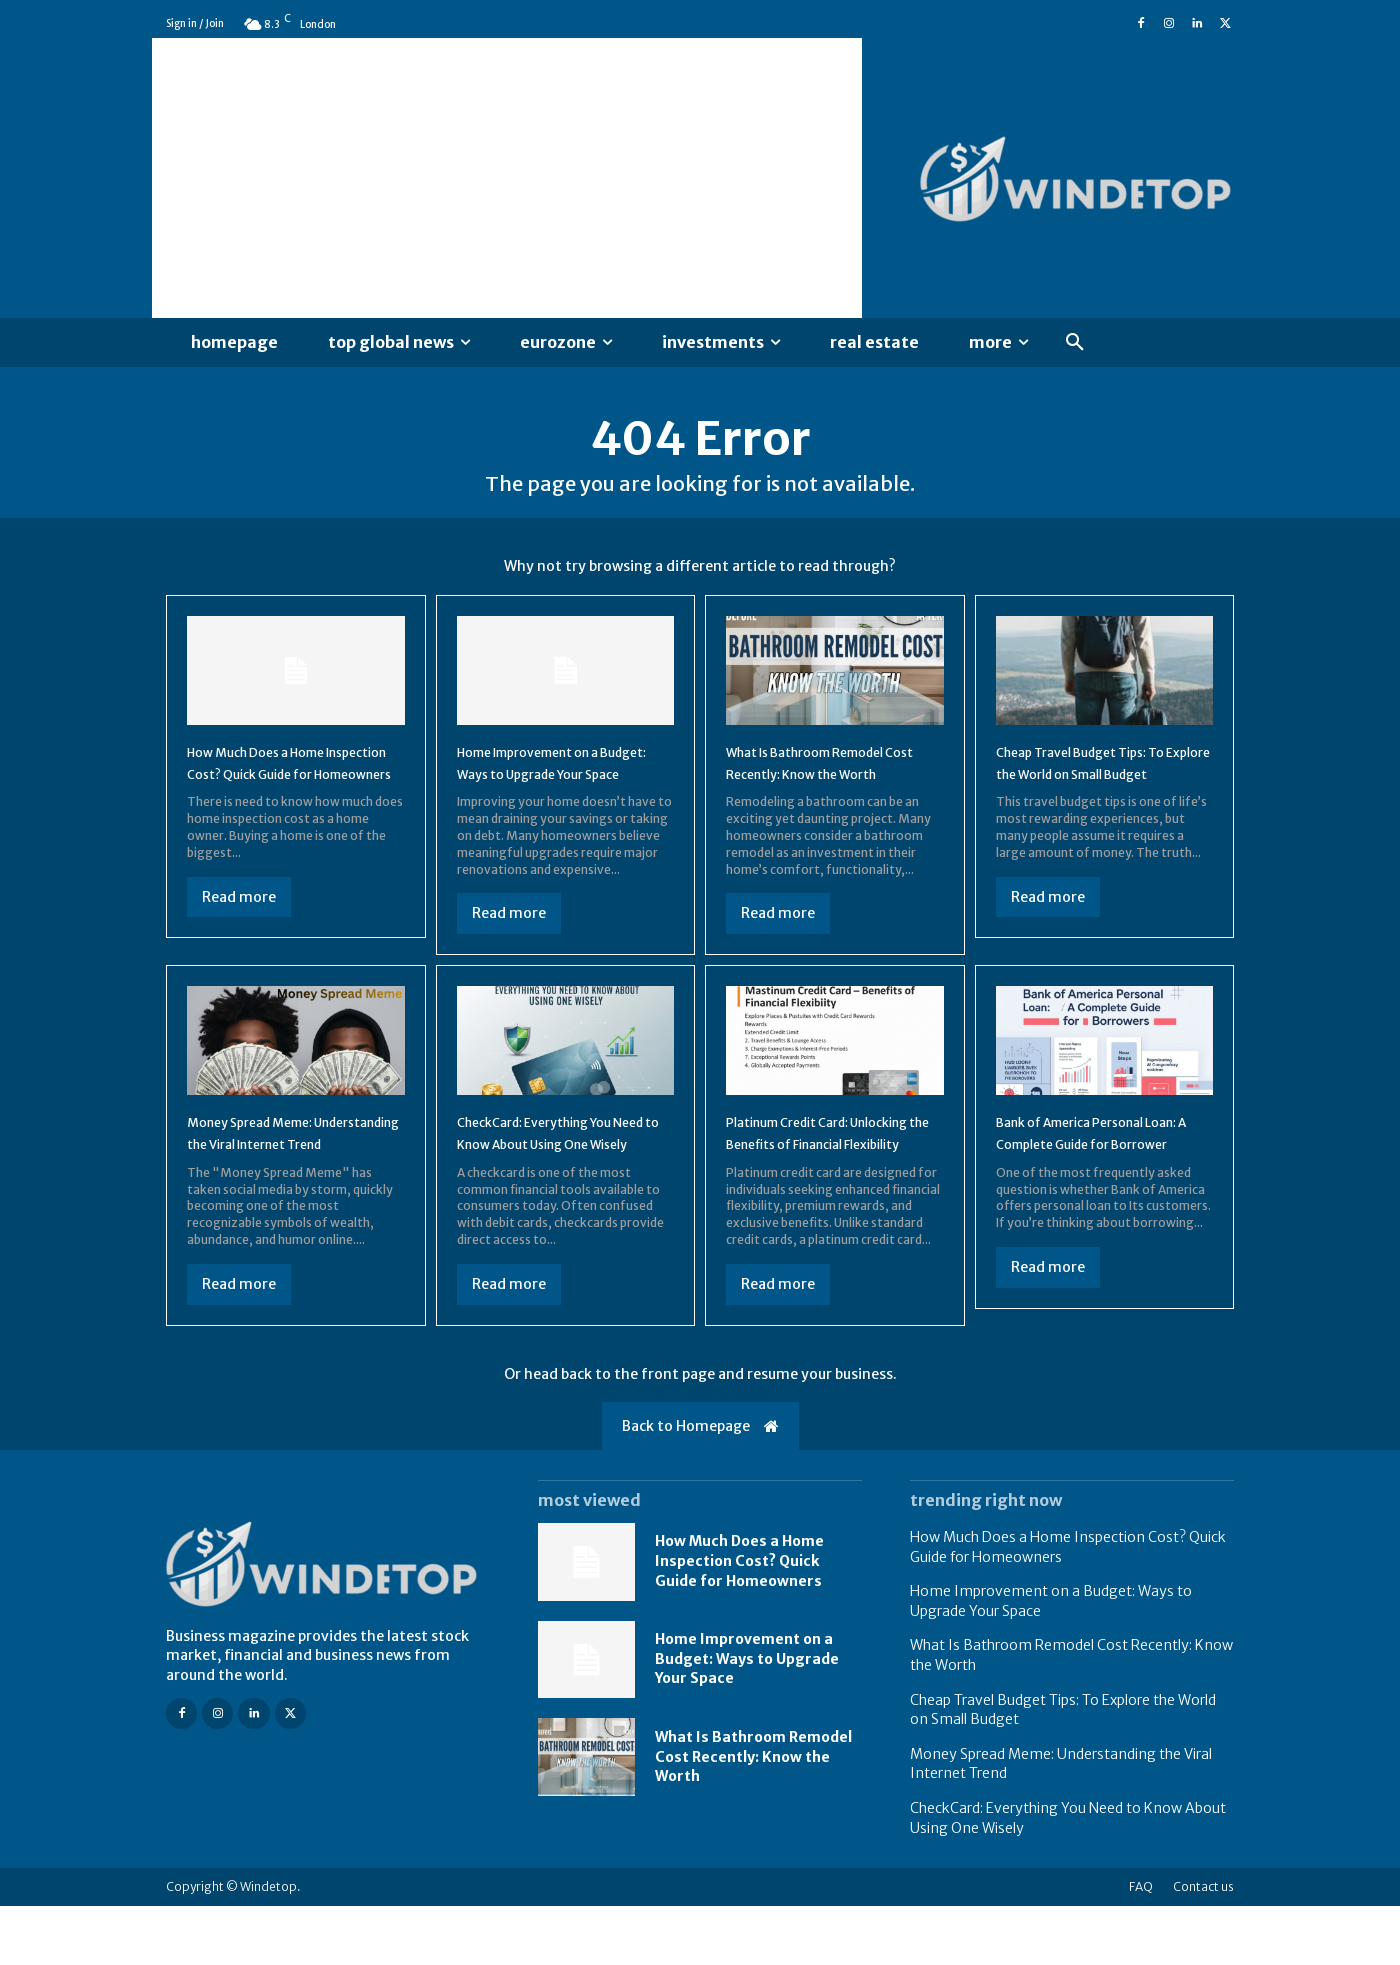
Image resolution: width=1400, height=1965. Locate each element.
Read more (239, 933)
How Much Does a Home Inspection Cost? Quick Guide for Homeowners (276, 787)
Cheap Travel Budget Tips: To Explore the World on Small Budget (1095, 787)
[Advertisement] (507, 178)
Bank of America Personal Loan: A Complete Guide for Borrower (1099, 1179)
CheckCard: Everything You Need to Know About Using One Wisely (559, 1179)
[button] (1075, 343)
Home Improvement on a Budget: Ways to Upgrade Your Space (554, 787)
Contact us (1203, 1945)
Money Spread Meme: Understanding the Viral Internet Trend (276, 1179)
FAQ (1141, 1945)
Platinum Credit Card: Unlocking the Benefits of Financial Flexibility (821, 1179)
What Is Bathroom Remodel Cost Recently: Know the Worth (830, 787)
